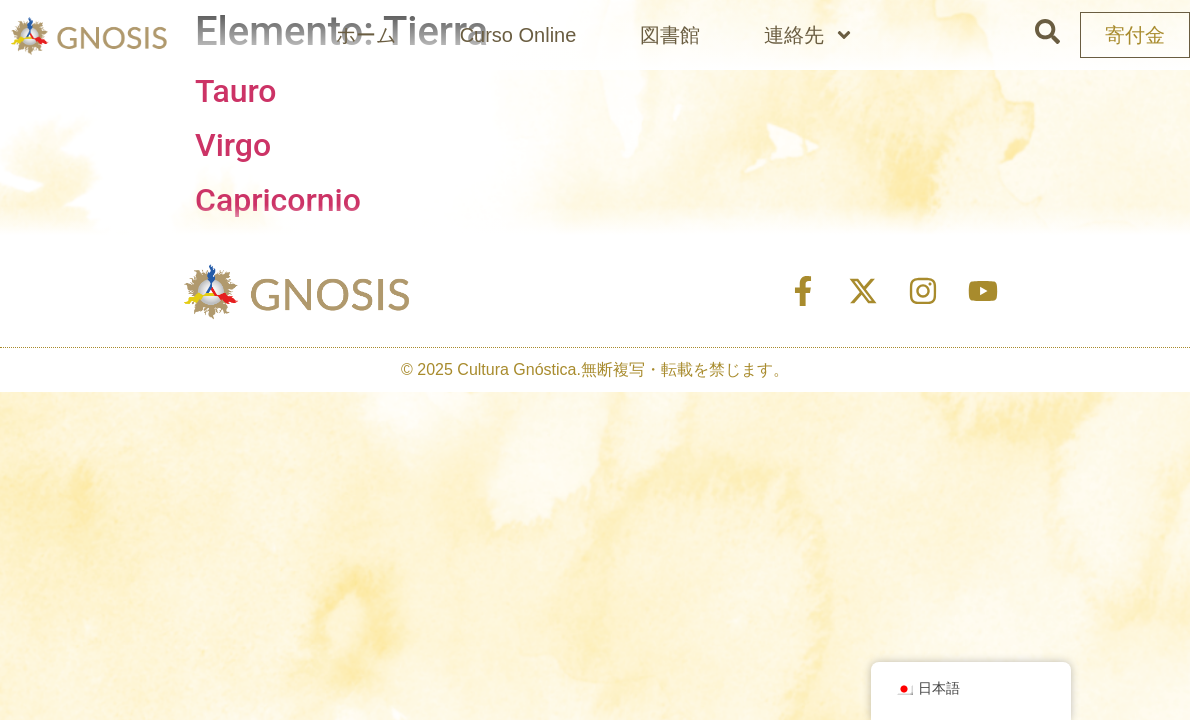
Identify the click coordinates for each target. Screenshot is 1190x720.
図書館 (670, 35)
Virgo (233, 145)
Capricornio (278, 200)
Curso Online (518, 35)
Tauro (236, 91)
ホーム (366, 35)
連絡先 (809, 35)
